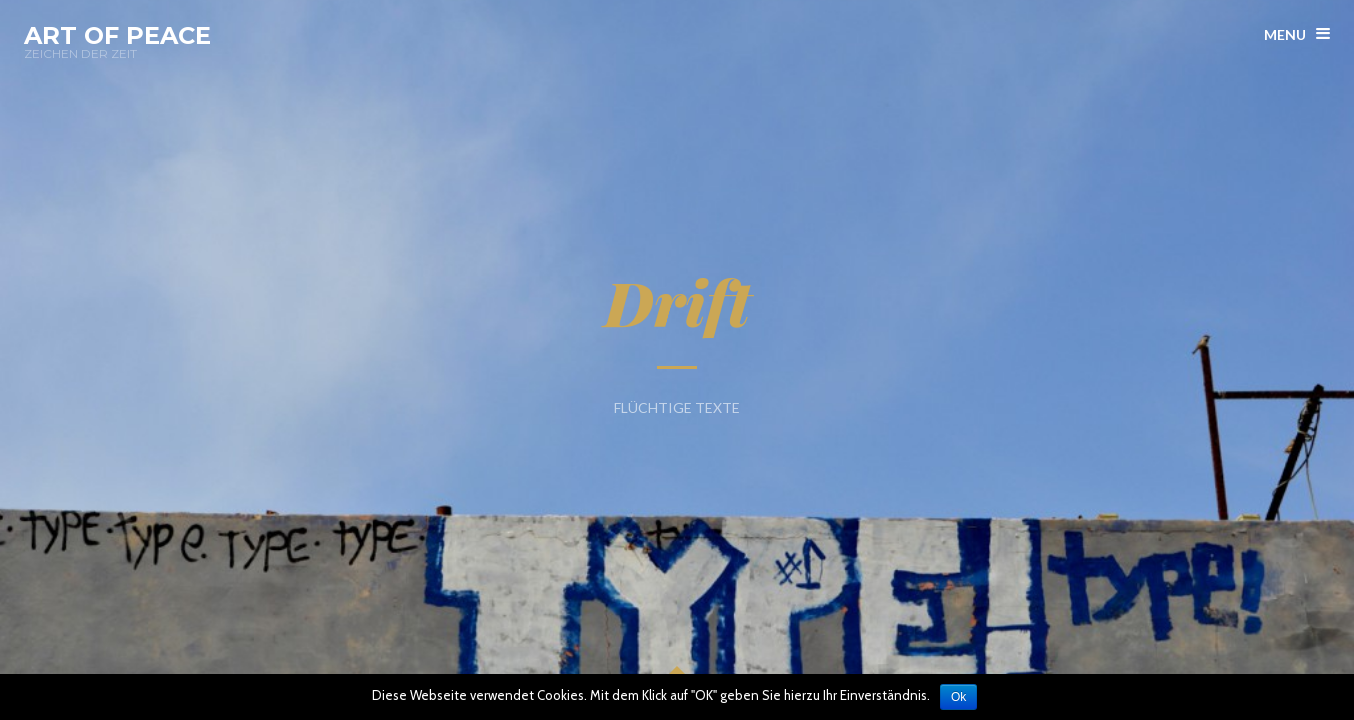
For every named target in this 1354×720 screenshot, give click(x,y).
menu (1285, 34)
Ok (960, 697)
